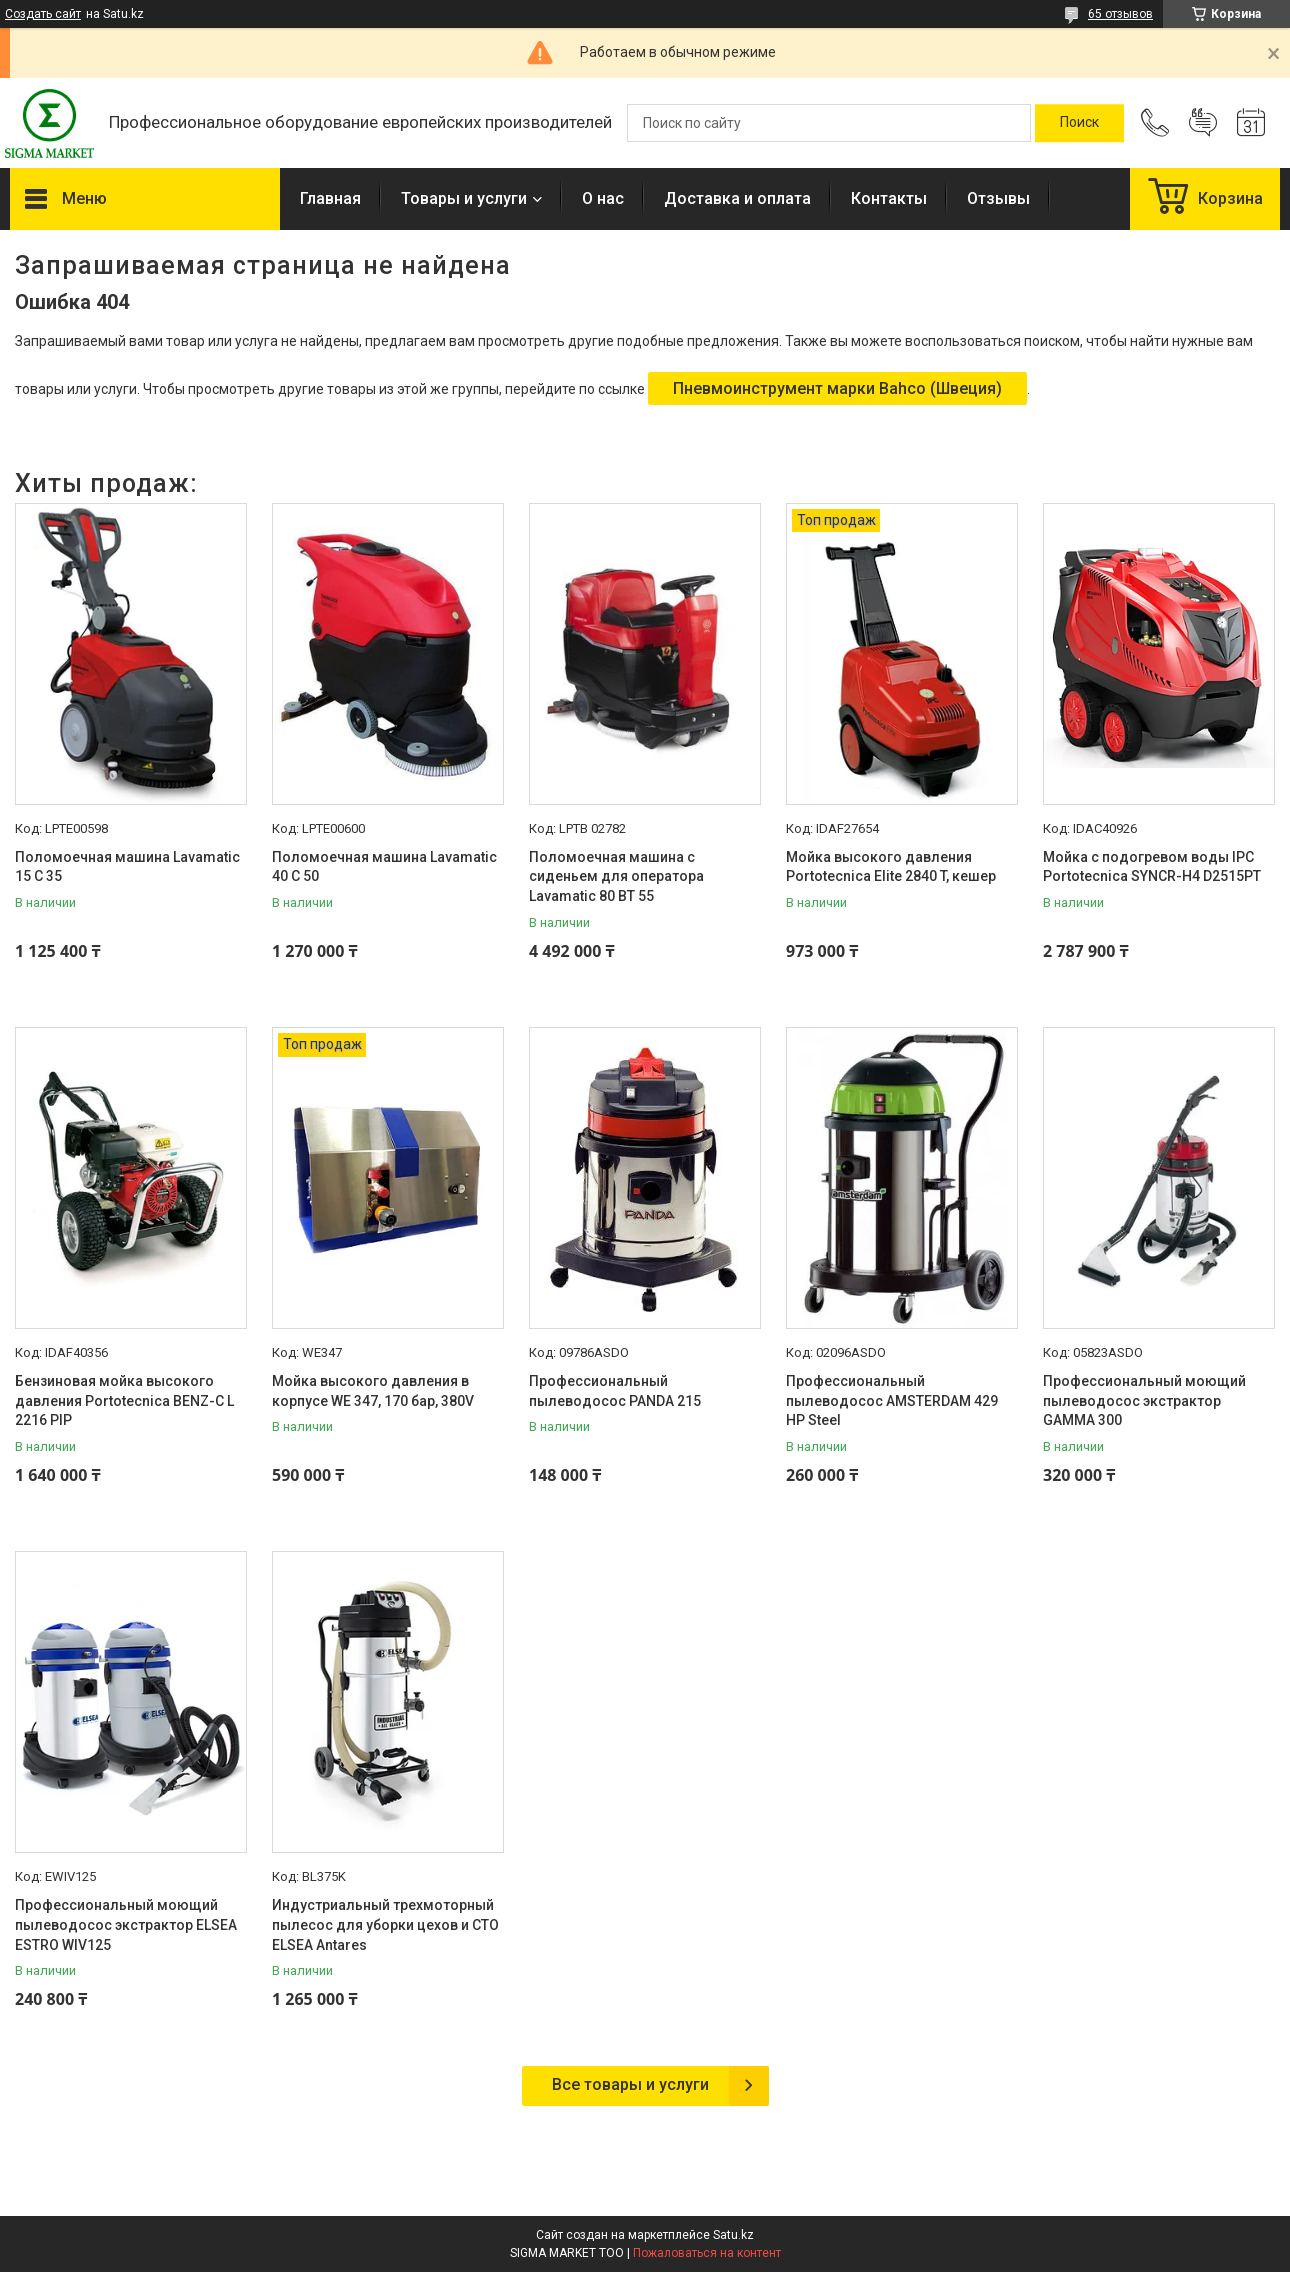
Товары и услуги (464, 198)
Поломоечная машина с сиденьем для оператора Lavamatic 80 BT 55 (616, 876)
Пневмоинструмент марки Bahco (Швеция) (837, 388)
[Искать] (1079, 123)
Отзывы (998, 198)
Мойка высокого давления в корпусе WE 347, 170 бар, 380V (373, 1391)
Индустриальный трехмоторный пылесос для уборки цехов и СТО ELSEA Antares (385, 1924)
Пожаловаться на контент (707, 2253)
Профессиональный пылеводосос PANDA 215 (615, 1391)
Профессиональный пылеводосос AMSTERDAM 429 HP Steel (892, 1400)
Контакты (889, 198)
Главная (330, 198)
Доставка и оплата (737, 198)
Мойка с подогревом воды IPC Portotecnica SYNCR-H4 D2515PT (1152, 867)
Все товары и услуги (630, 2084)
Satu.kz (733, 2235)
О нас (603, 198)
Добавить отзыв (1203, 123)
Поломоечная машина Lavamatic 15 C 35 (127, 867)
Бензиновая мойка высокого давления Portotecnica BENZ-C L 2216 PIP (124, 1400)
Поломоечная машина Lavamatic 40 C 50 (384, 867)
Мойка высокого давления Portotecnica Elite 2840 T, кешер (891, 867)
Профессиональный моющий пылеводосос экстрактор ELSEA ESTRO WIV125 (126, 1924)
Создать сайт (43, 14)
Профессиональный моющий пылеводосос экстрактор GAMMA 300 (1144, 1400)
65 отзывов (1120, 14)
